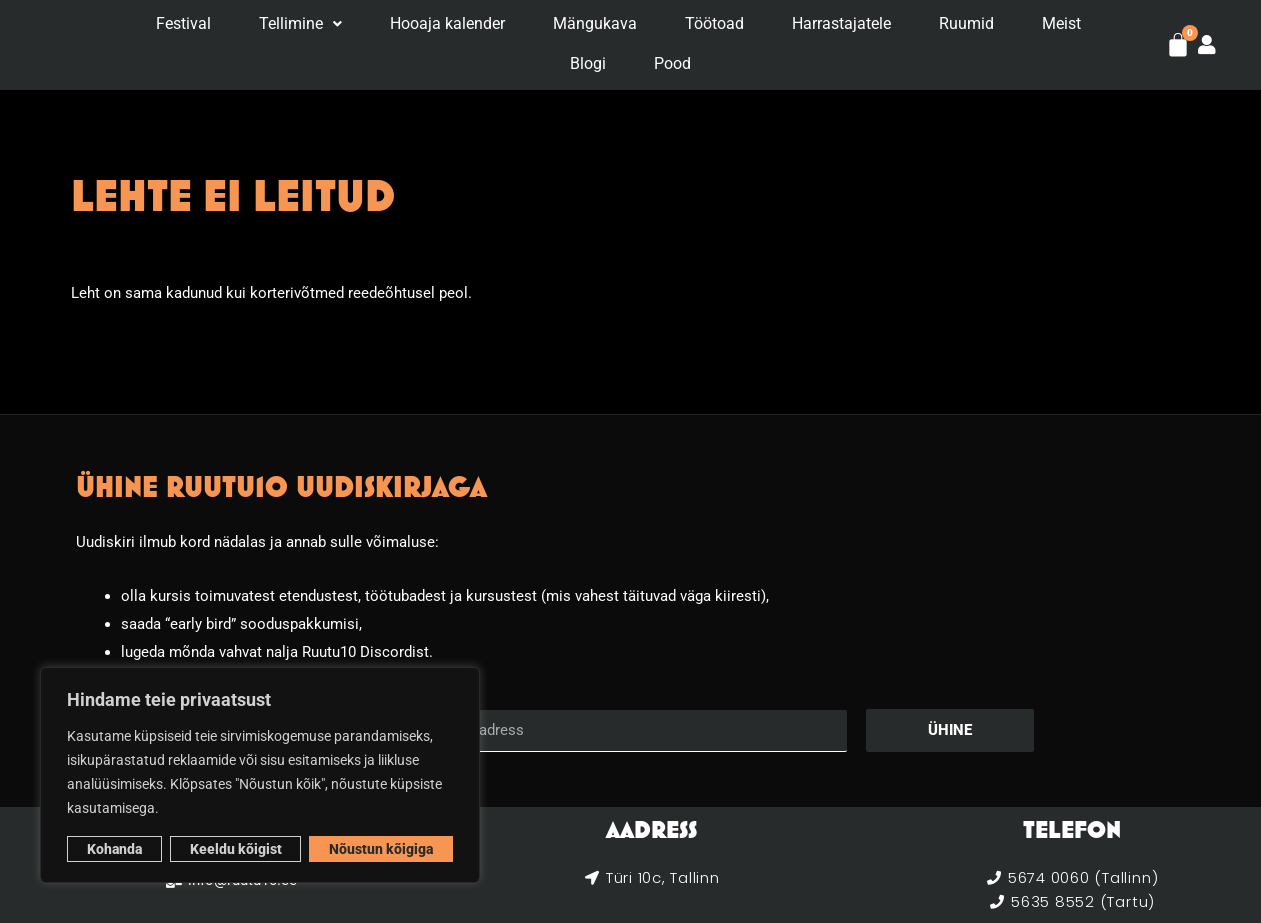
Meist (1061, 24)
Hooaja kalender (447, 24)
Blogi (588, 62)
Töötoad (714, 24)
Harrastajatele (841, 24)
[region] (260, 775)
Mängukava (595, 24)
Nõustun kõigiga (381, 849)
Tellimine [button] (300, 24)
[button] (300, 25)
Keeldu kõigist (236, 849)
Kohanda (114, 849)
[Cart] (1178, 45)
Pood (672, 62)
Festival (183, 24)
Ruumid (966, 24)
